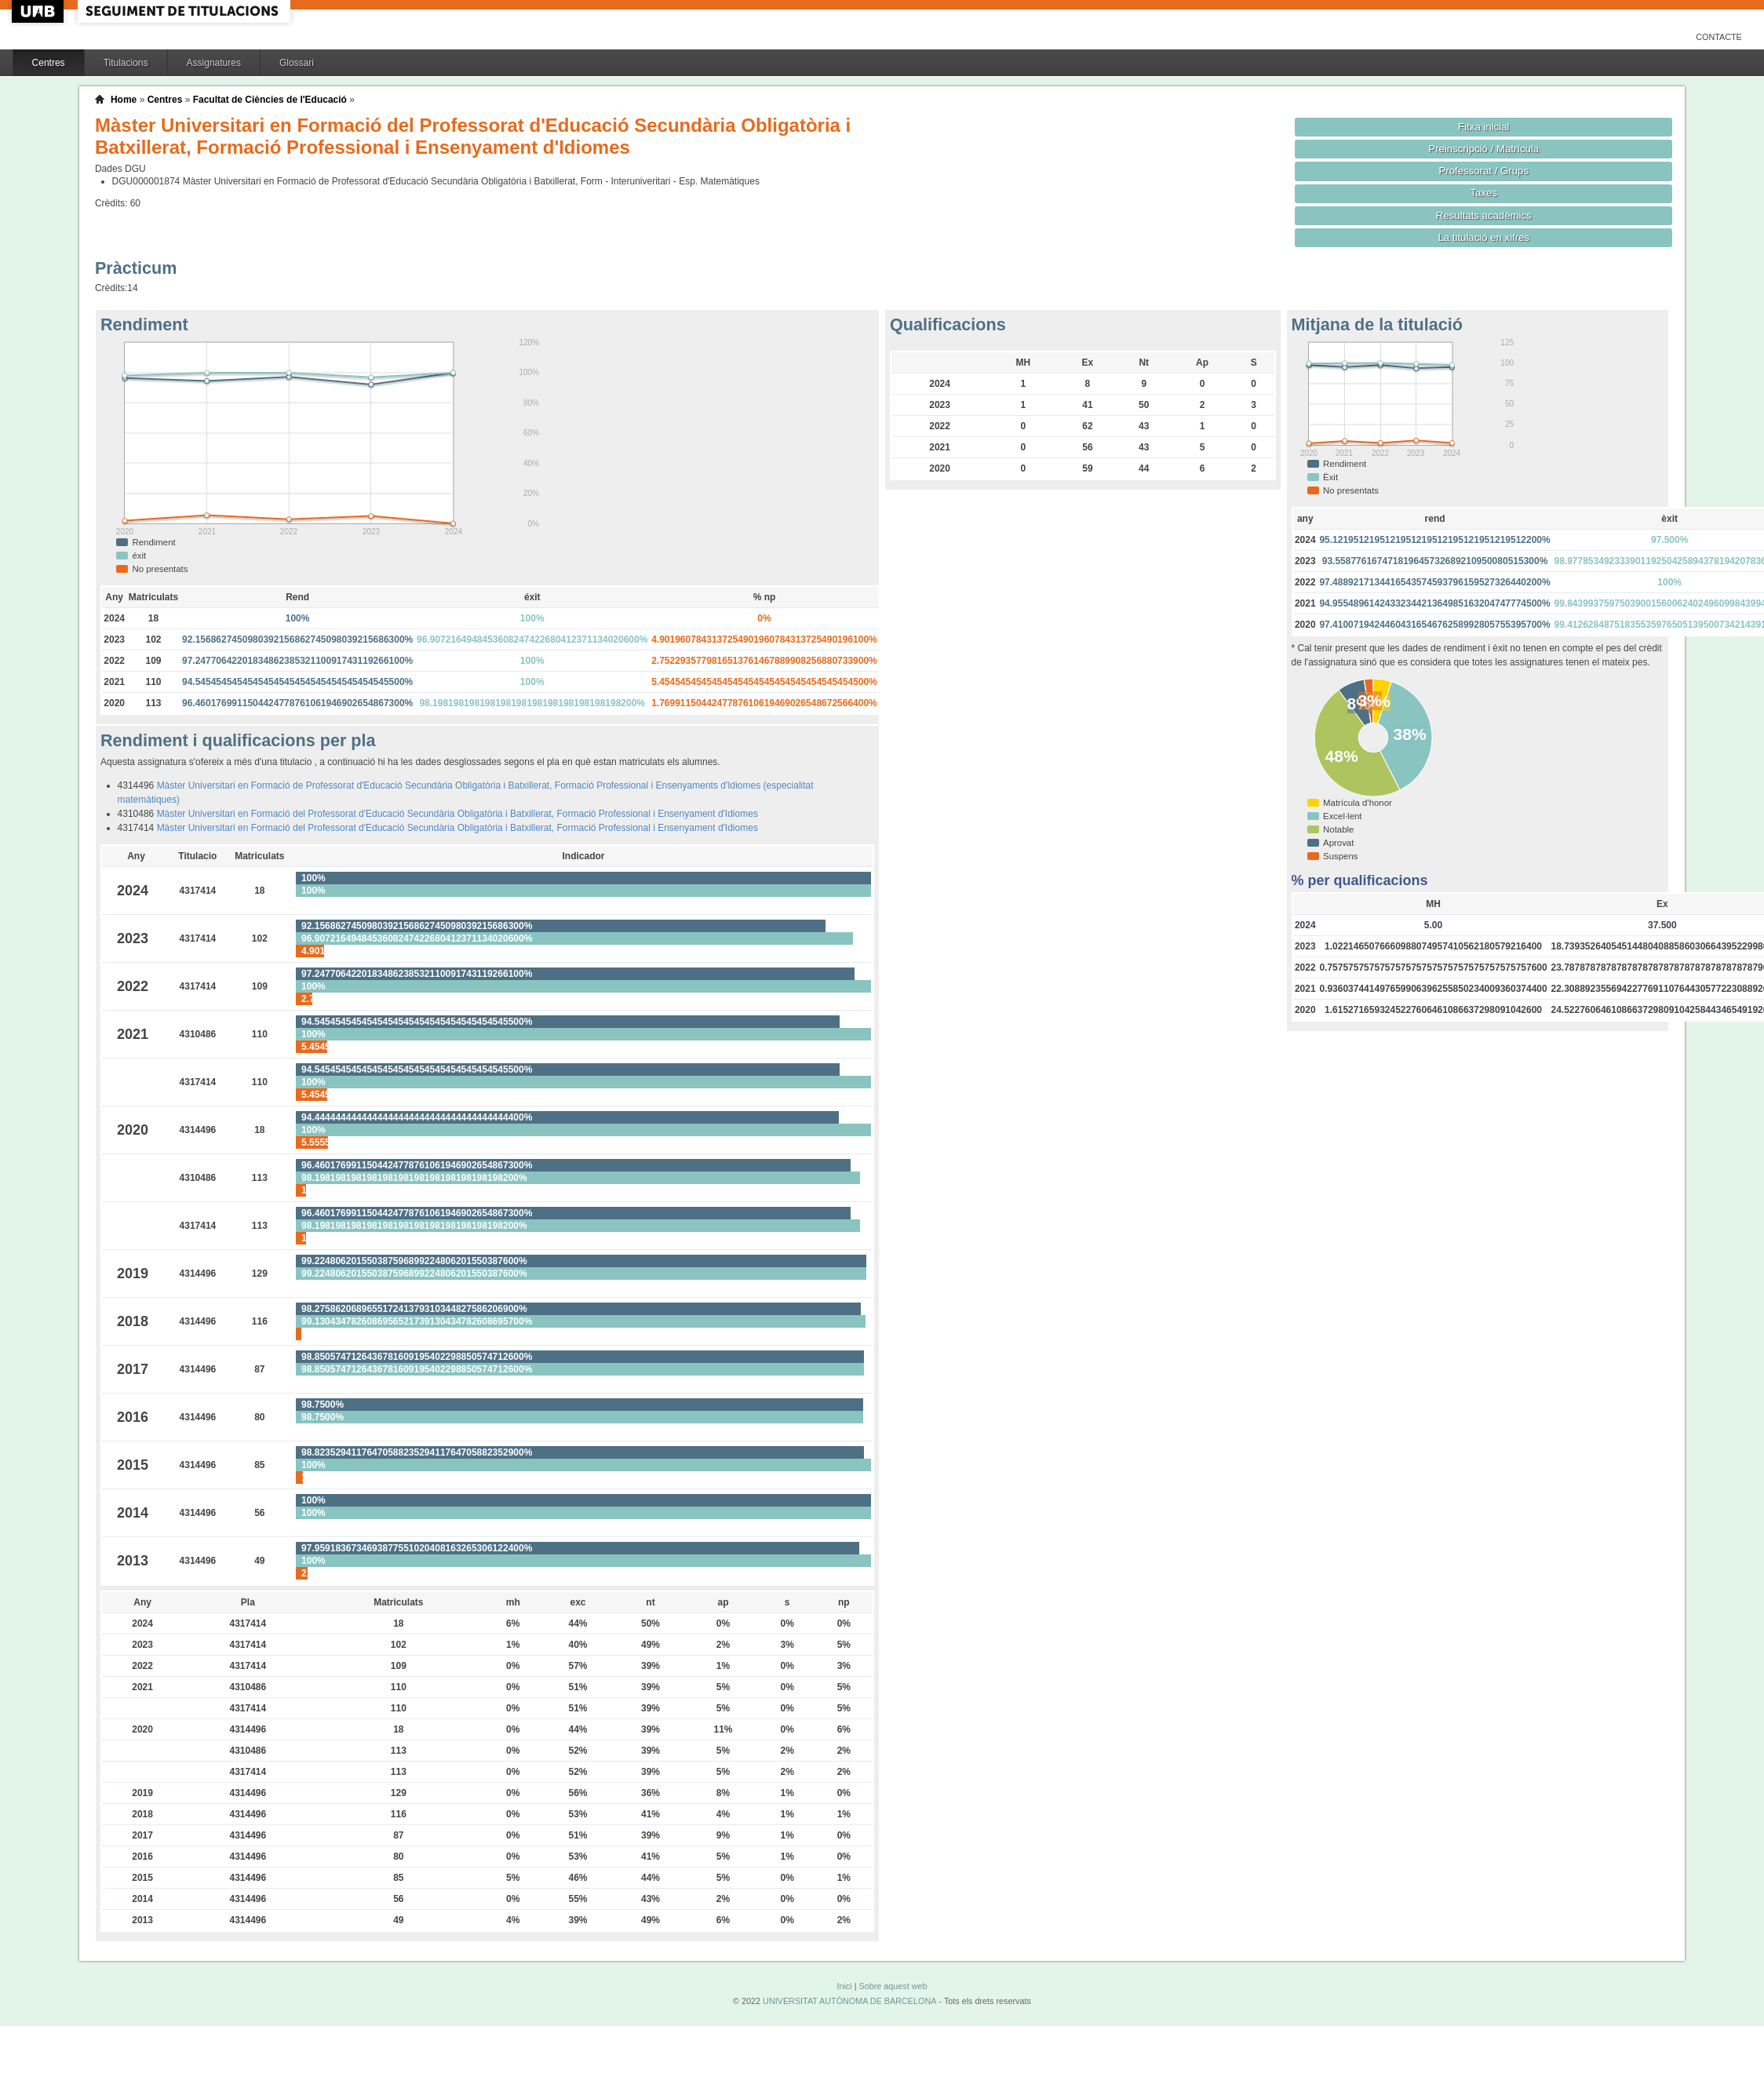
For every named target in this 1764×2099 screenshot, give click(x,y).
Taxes (1484, 193)
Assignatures (214, 62)
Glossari (296, 62)
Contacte (1719, 37)
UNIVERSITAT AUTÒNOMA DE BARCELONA (849, 2001)
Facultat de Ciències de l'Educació (270, 99)
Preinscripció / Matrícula (1483, 149)
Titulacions (126, 62)
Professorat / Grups (1484, 171)
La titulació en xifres (1483, 237)
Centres (48, 62)
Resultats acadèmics (1484, 215)
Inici (843, 1986)
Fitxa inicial (1483, 127)
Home (124, 99)
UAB (39, 11)
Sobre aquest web (892, 1986)
